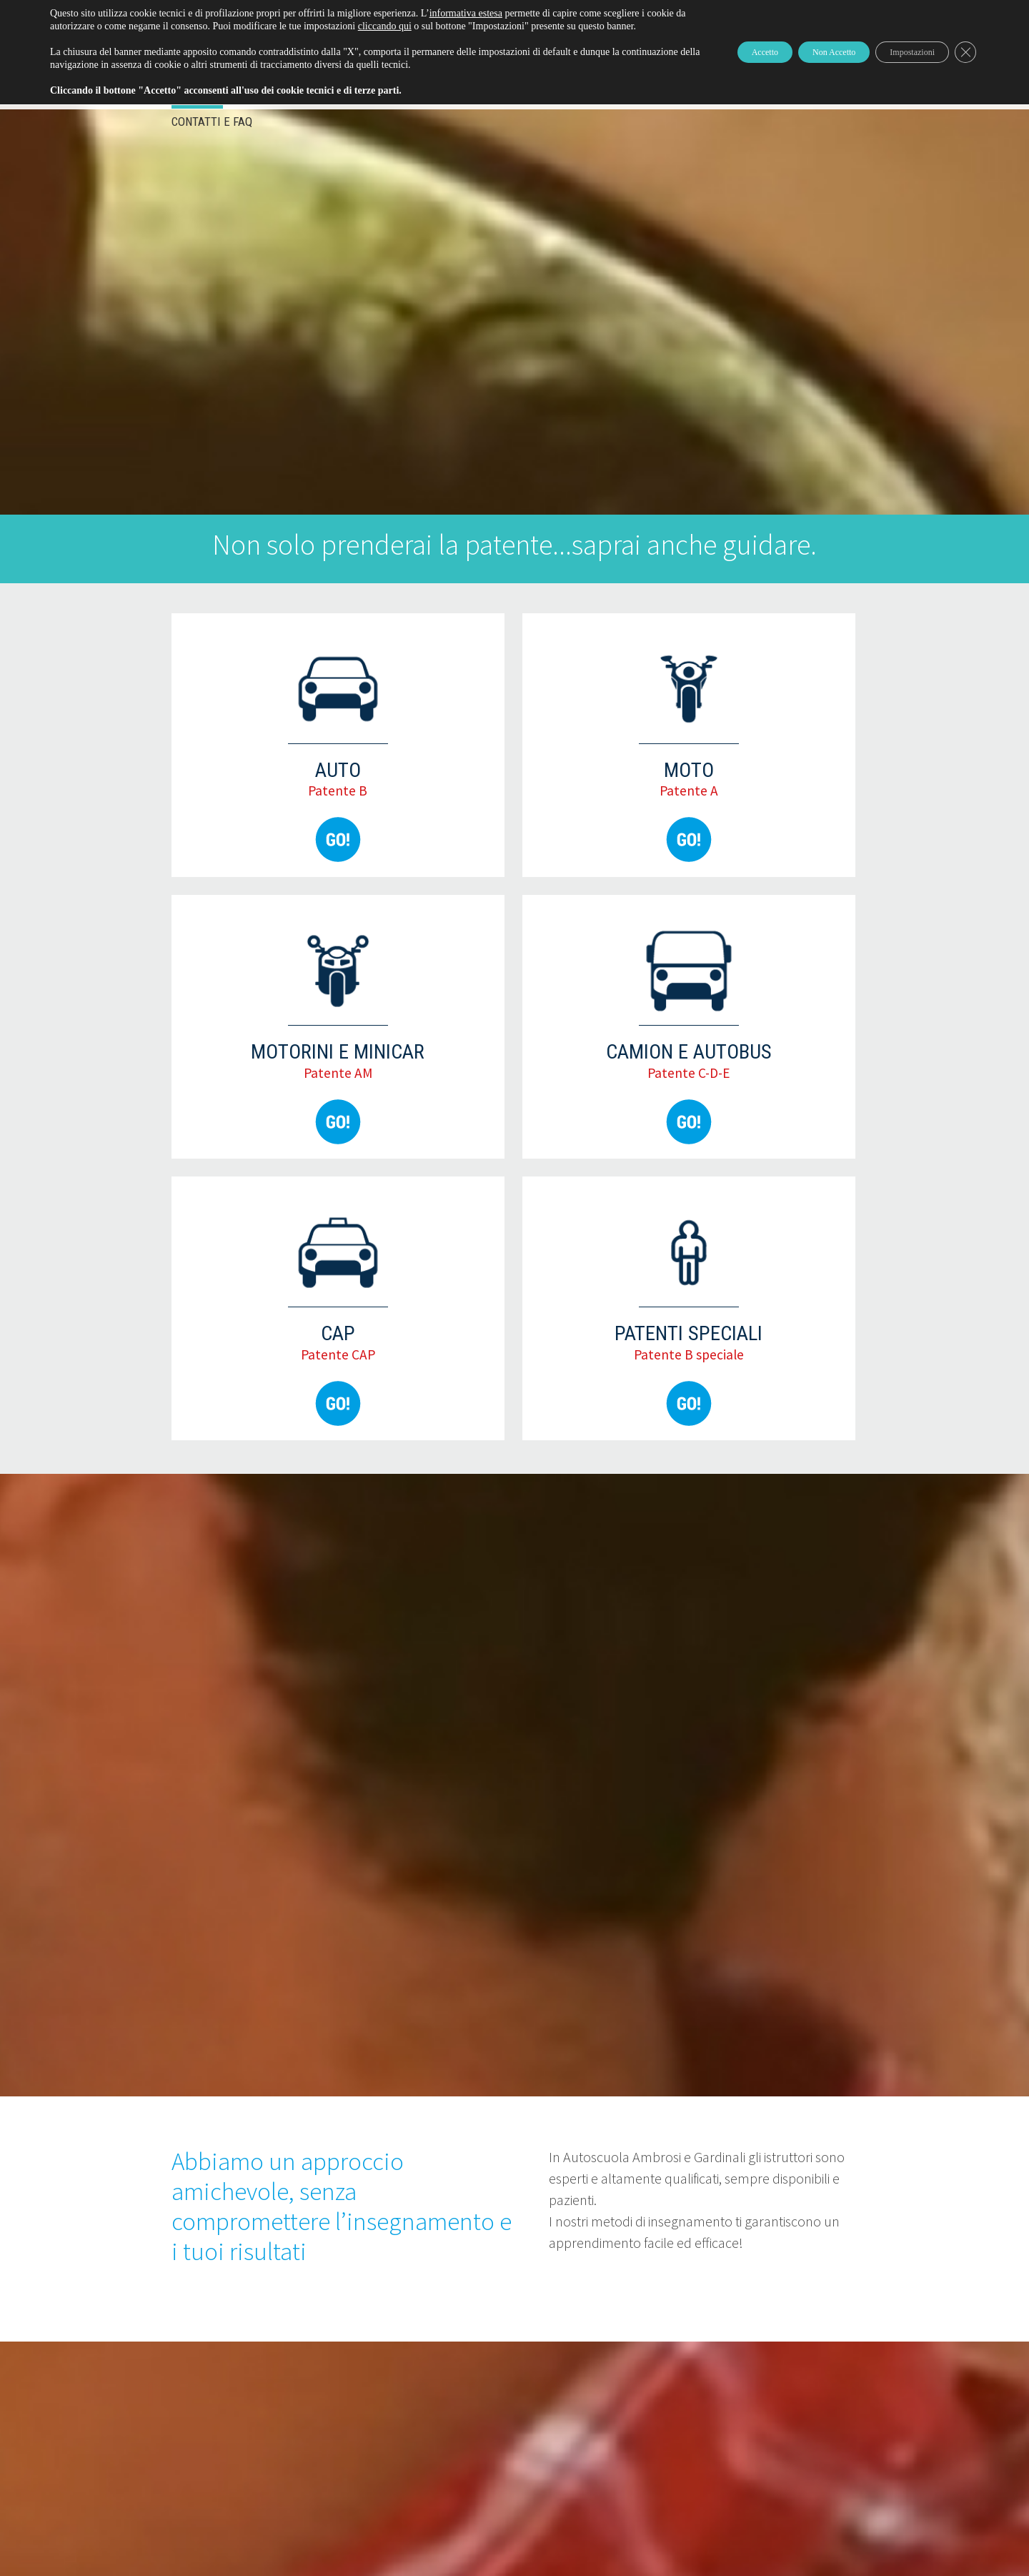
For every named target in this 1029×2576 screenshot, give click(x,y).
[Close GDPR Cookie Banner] (963, 58)
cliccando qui (469, 26)
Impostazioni (897, 58)
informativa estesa (465, 13)
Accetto (708, 58)
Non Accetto (797, 58)
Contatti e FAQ (212, 121)
